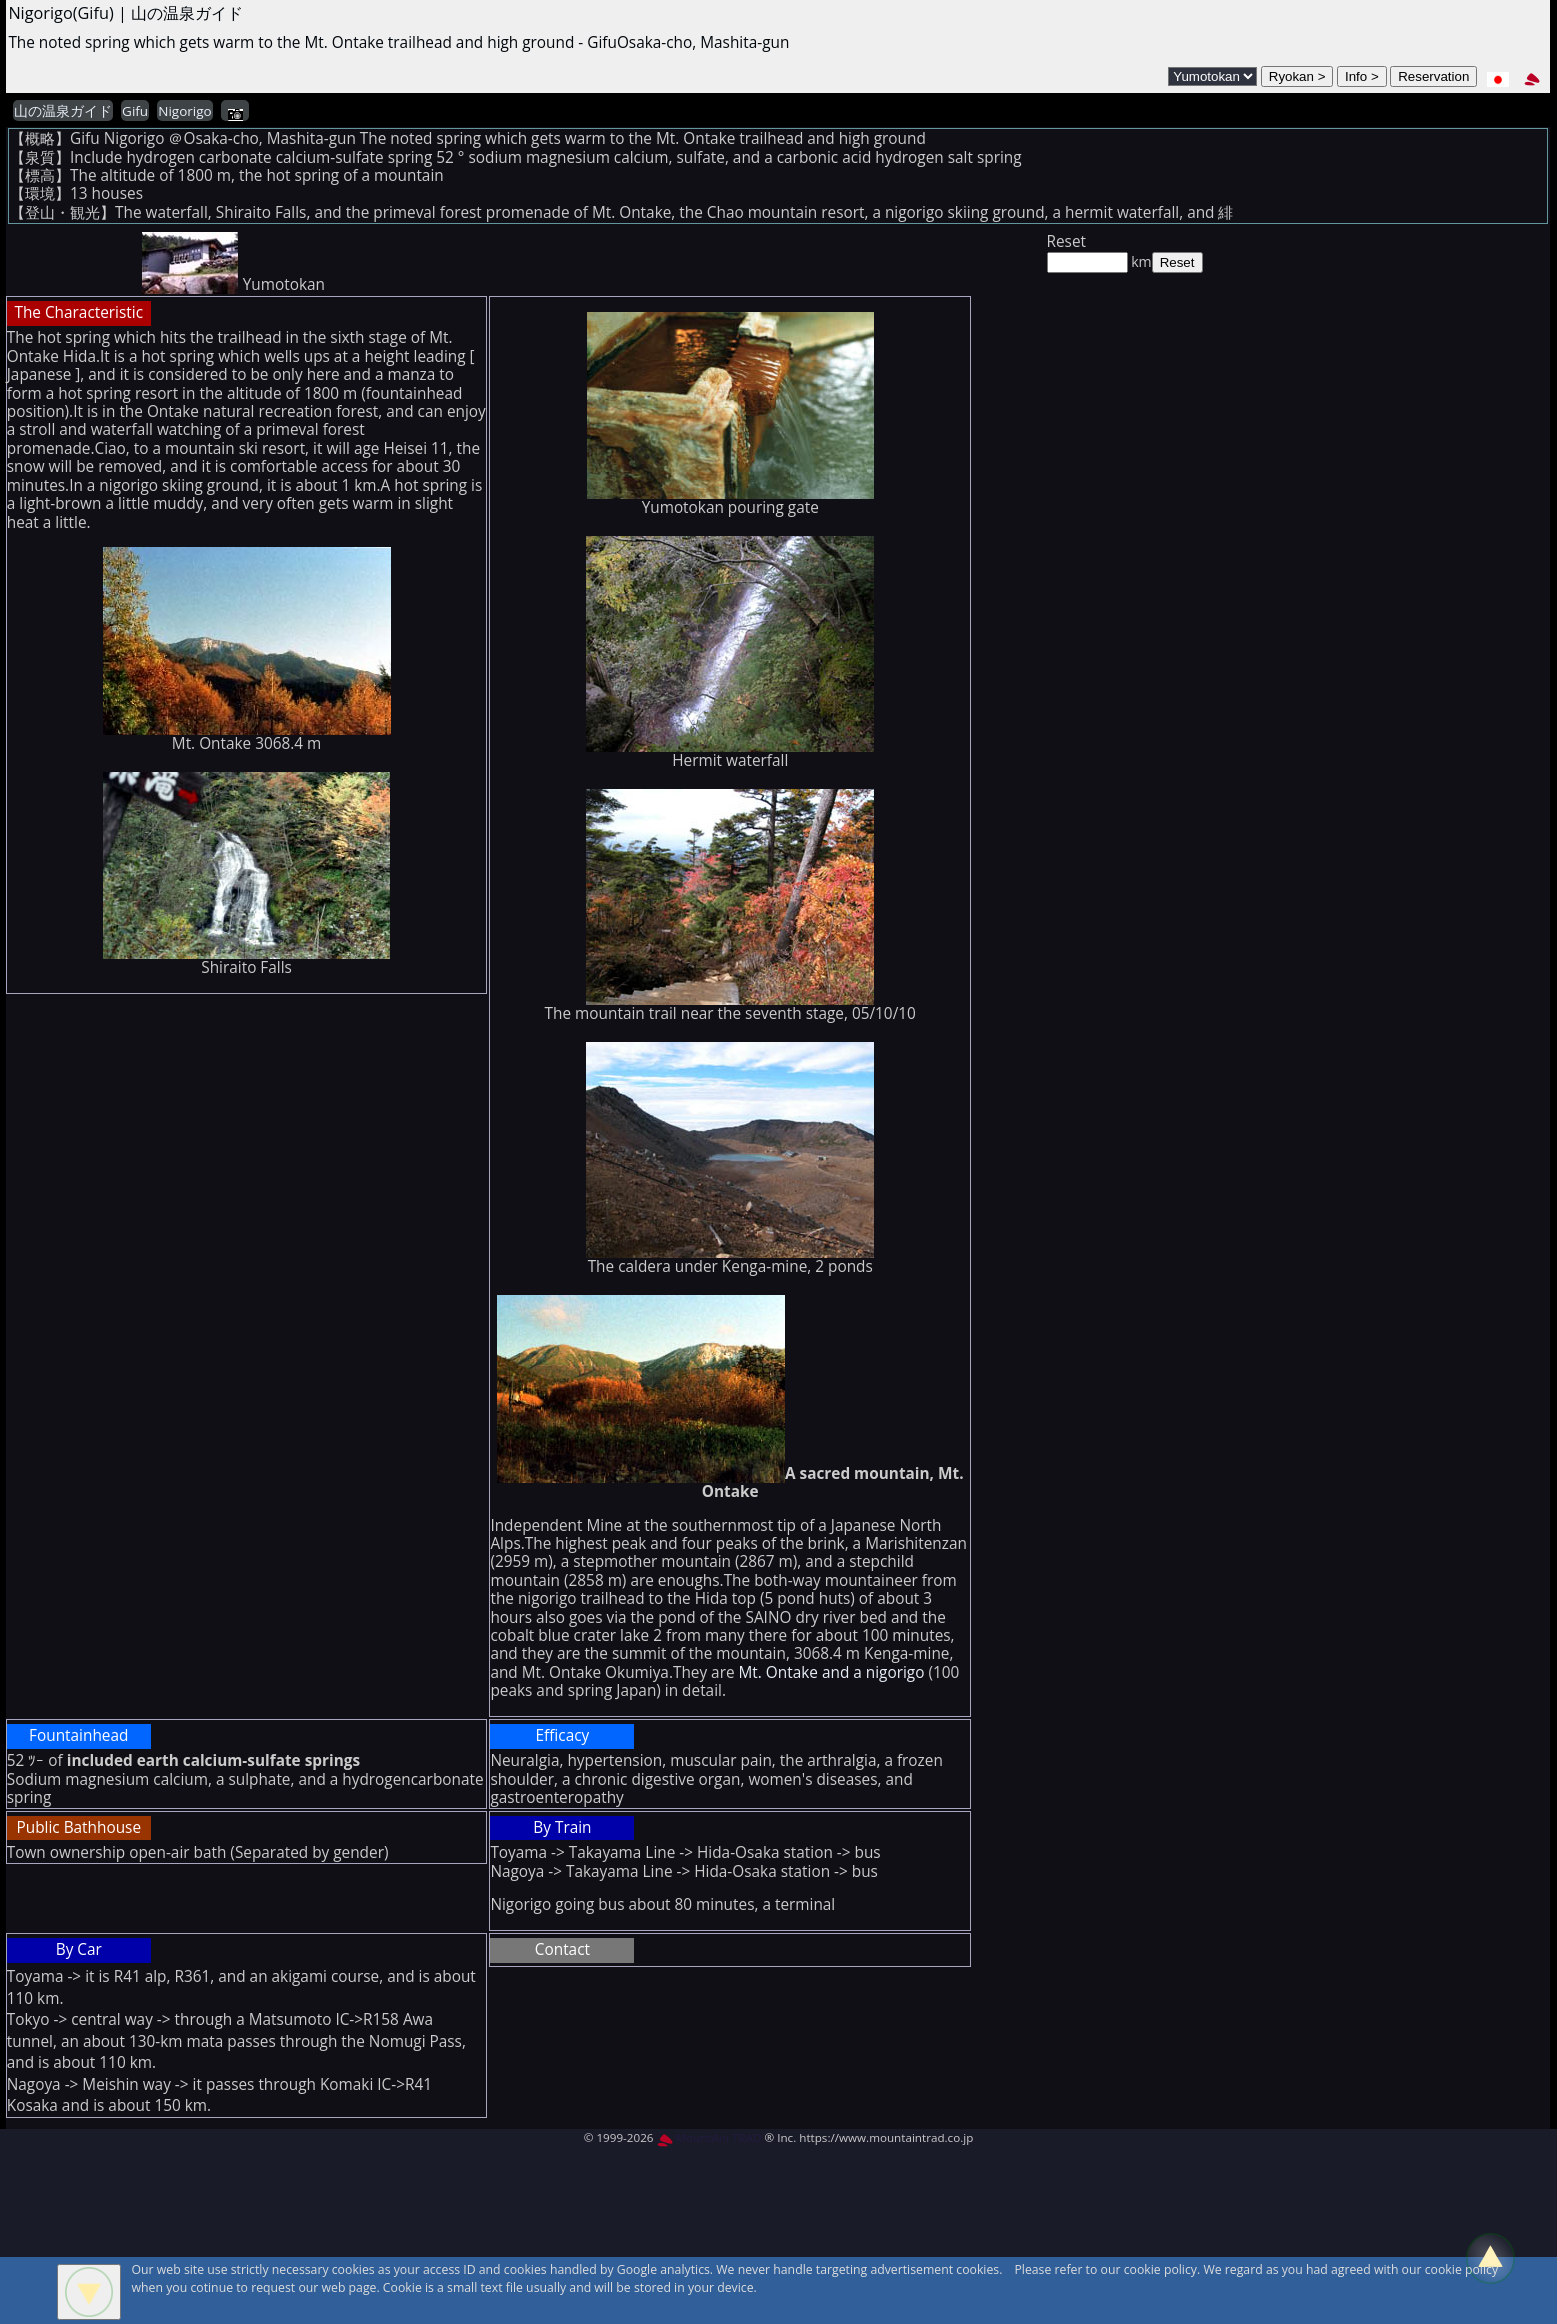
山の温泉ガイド (63, 111)
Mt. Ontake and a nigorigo (834, 1672)
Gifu (135, 111)
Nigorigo (184, 111)
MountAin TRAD (709, 2137)
